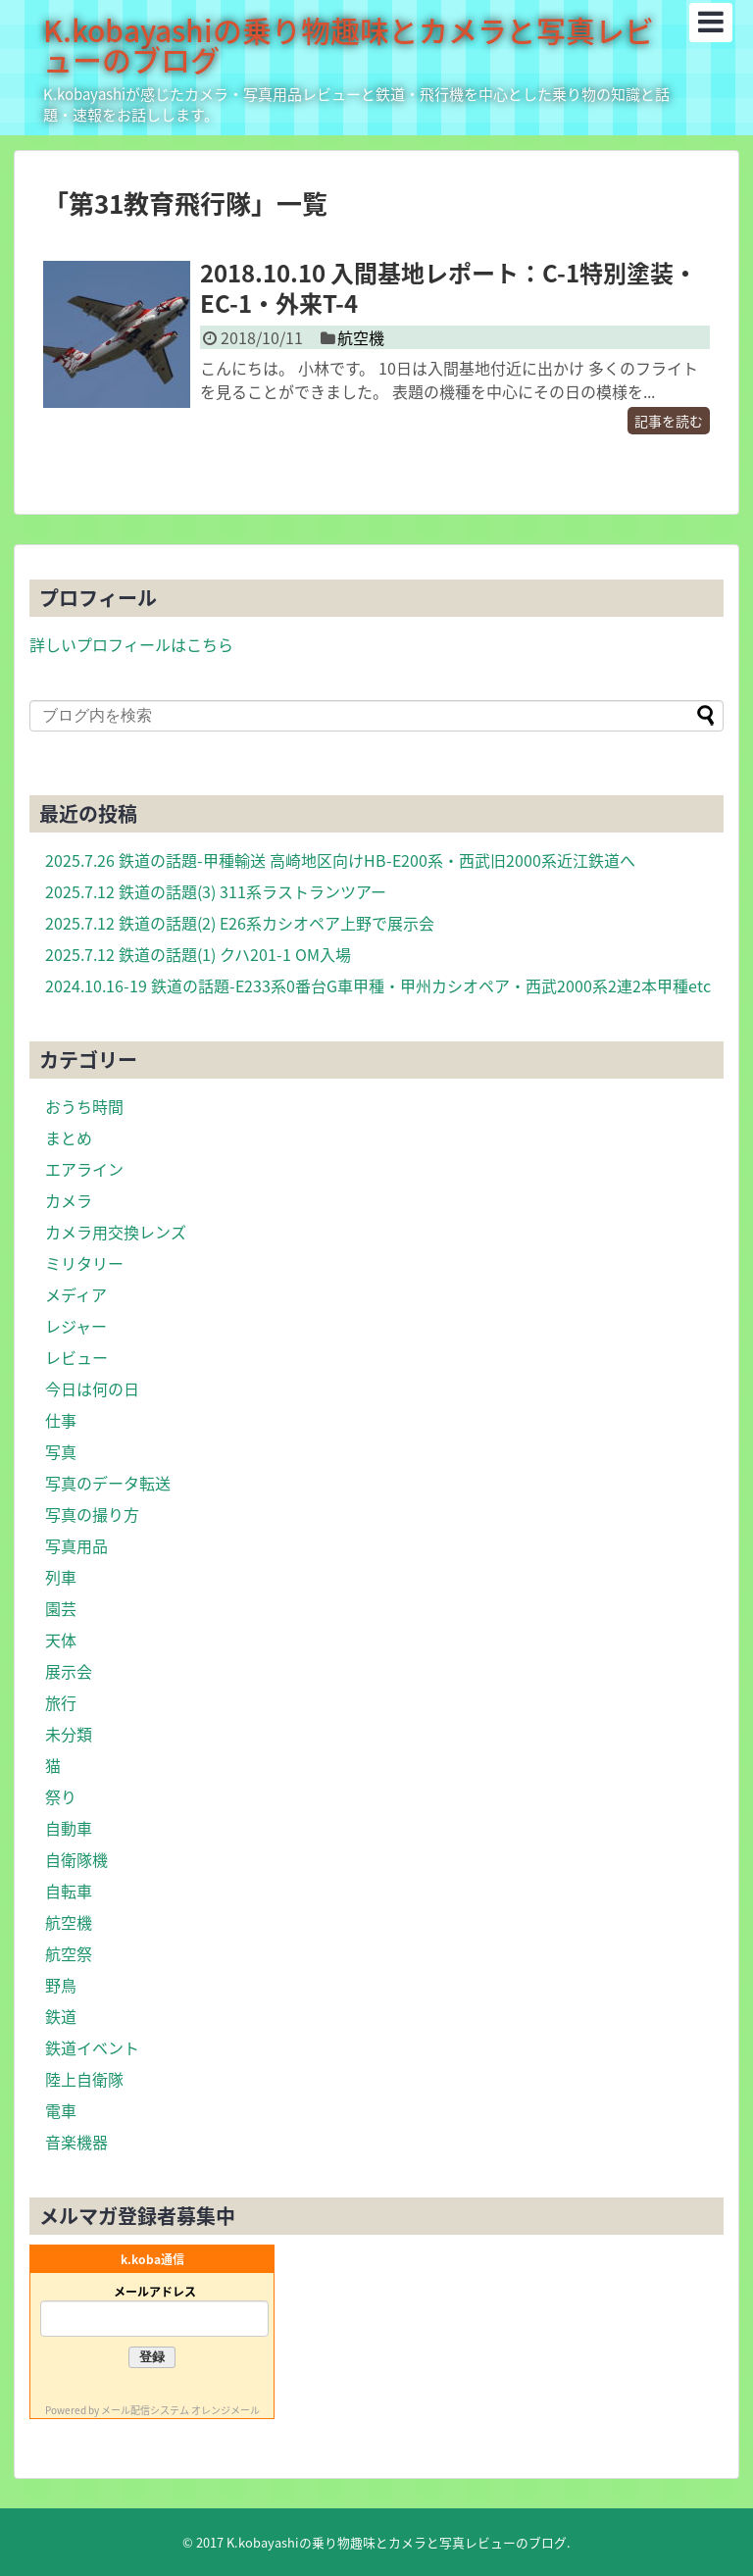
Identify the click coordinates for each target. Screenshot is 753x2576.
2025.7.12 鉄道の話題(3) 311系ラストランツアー (215, 891)
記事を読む (668, 420)
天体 (60, 1639)
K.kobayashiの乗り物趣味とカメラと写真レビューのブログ (348, 44)
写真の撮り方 (92, 1514)
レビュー (76, 1357)
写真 (60, 1451)
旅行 (60, 1702)
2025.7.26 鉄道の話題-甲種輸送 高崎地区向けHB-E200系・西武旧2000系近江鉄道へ (340, 860)
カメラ (68, 1200)
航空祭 (68, 1953)
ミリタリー (84, 1263)
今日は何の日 (92, 1388)
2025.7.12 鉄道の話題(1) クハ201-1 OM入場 (198, 954)
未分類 (68, 1733)
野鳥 (60, 1984)
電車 (60, 2110)
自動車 (68, 1828)
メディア (76, 1294)
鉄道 (60, 2016)
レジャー (76, 1326)
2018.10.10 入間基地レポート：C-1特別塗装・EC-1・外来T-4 (448, 288)
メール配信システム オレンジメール (180, 2409)
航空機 (360, 337)
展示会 (68, 1671)
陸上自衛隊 (84, 2079)
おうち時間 (84, 1106)
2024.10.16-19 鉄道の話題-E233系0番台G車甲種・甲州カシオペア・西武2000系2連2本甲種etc (378, 985)
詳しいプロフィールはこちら (131, 644)
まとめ (68, 1137)
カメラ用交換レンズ (115, 1231)
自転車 (68, 1890)
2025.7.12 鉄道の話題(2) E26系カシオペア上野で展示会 (239, 922)
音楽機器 (76, 2141)
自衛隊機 (76, 1859)
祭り (60, 1796)
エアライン (84, 1169)
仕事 (60, 1420)
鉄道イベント (92, 2047)
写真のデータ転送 (108, 1482)
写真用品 (76, 1545)
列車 (60, 1577)
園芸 (60, 1608)
